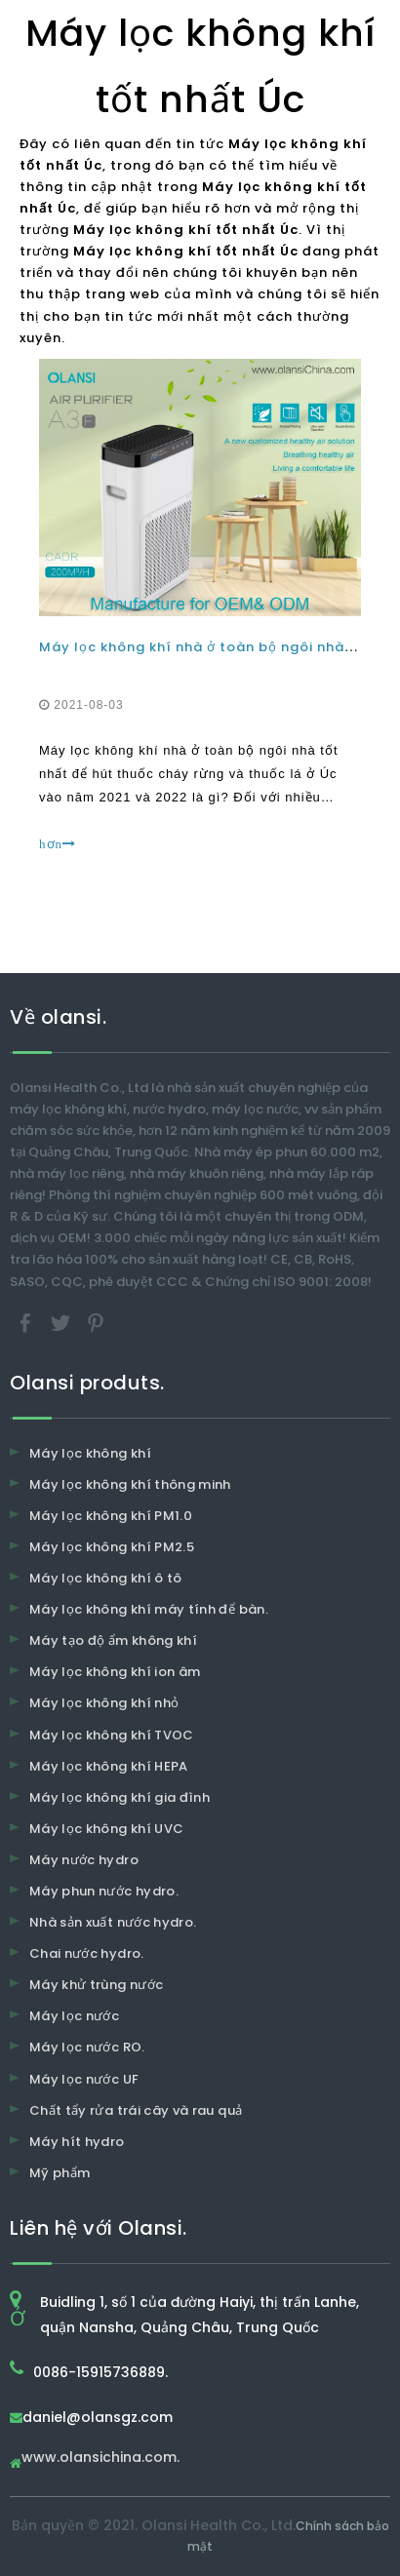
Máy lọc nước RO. (87, 2047)
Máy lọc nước (74, 2016)
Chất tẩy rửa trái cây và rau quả (135, 2110)
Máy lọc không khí (90, 1453)
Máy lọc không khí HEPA (108, 1766)
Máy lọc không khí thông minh (130, 1484)
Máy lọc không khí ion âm (114, 1671)
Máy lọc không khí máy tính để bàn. (148, 1609)
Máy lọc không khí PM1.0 (110, 1515)
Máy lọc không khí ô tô (105, 1578)
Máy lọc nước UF (84, 2079)
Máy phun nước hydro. (104, 1891)
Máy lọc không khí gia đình (119, 1797)
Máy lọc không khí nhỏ (104, 1703)
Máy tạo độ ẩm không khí (113, 1640)
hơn (57, 844)
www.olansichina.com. (100, 2458)
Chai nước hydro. (86, 1953)
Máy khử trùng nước (96, 1984)
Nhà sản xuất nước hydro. (112, 1922)
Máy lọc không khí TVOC (111, 1735)
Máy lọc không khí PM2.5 (111, 1547)
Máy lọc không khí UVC (106, 1828)
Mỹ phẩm (59, 2173)
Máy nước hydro (84, 1860)
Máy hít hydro (77, 2141)
